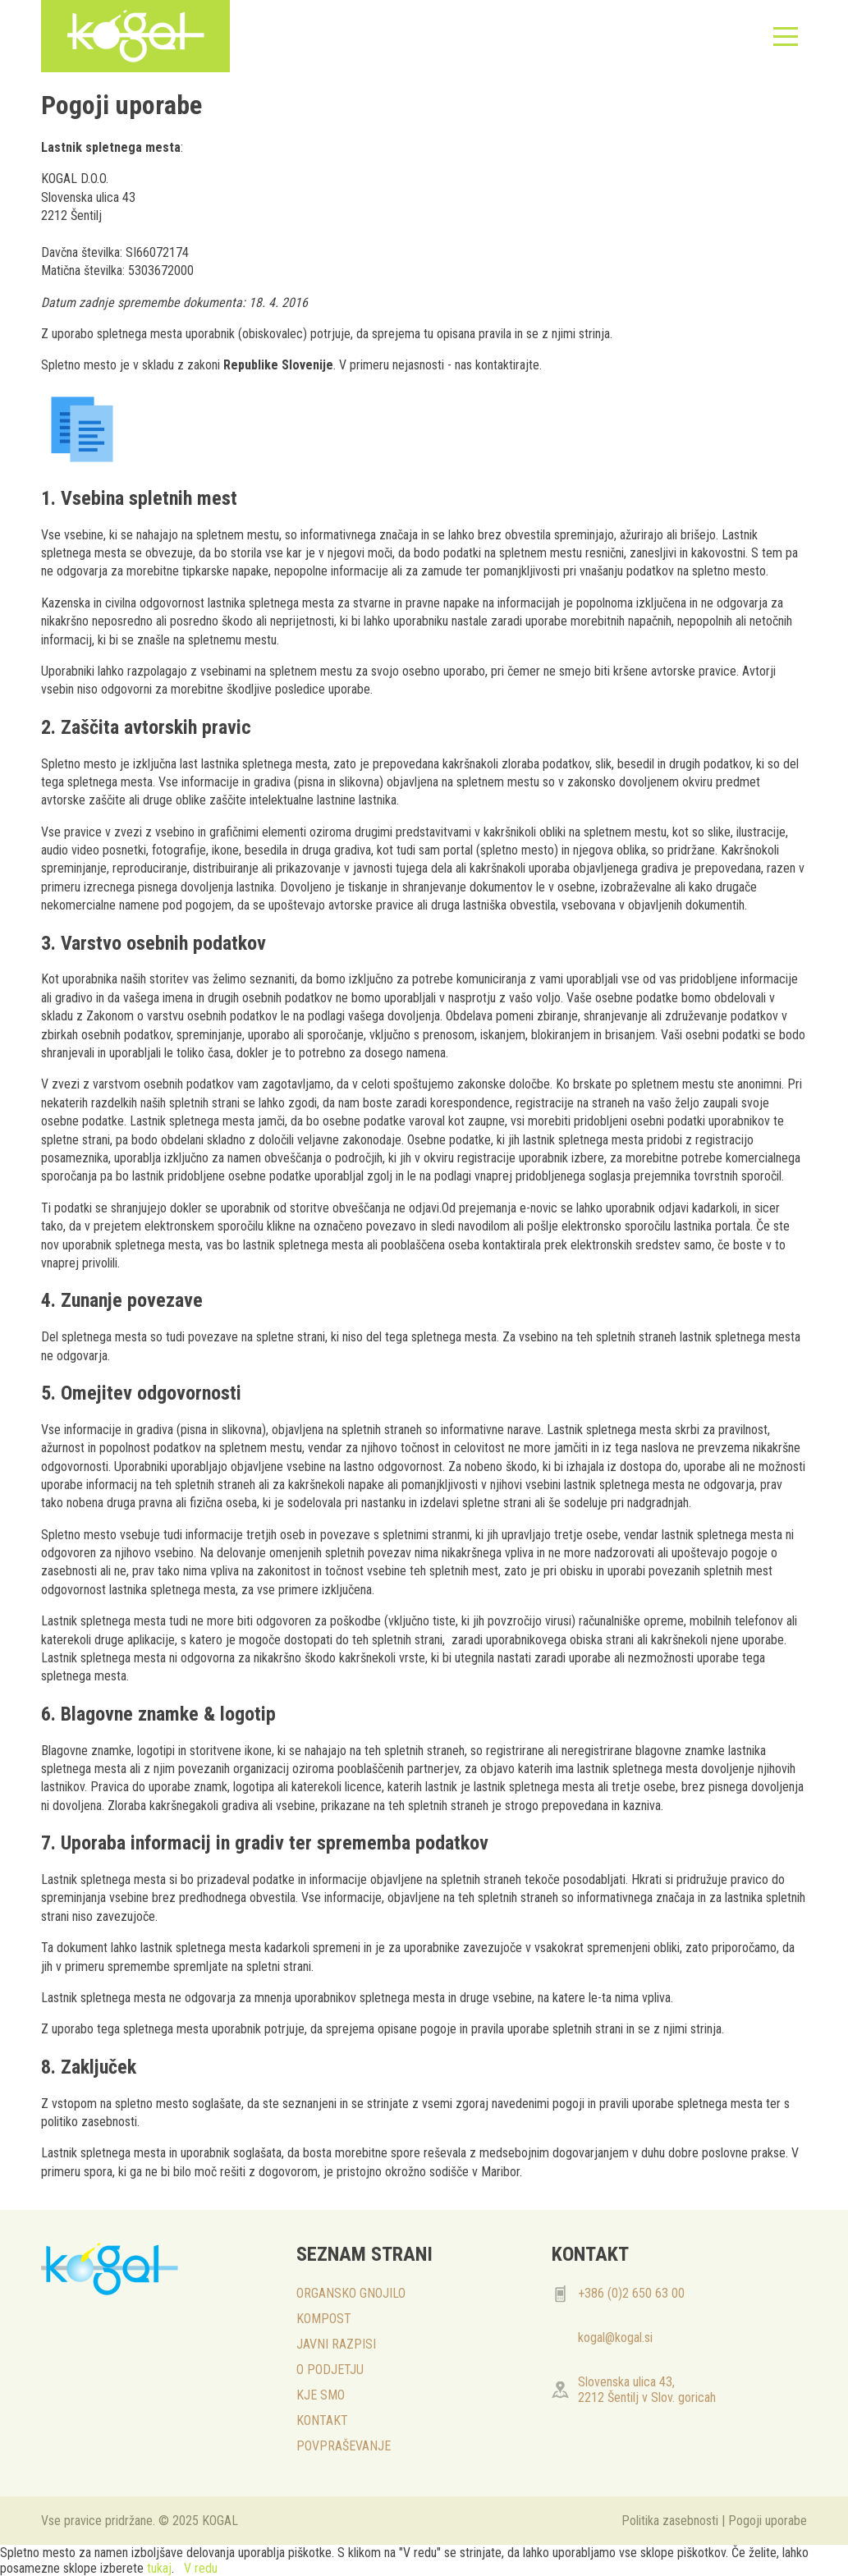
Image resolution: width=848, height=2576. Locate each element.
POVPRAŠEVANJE (343, 2446)
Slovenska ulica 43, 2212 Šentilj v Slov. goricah (647, 2389)
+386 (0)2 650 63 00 (631, 2293)
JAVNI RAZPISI (336, 2344)
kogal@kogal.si (615, 2337)
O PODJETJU (330, 2369)
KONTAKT (322, 2420)
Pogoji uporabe (767, 2520)
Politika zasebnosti (669, 2520)
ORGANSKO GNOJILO (351, 2293)
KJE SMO (320, 2395)
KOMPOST (323, 2318)
